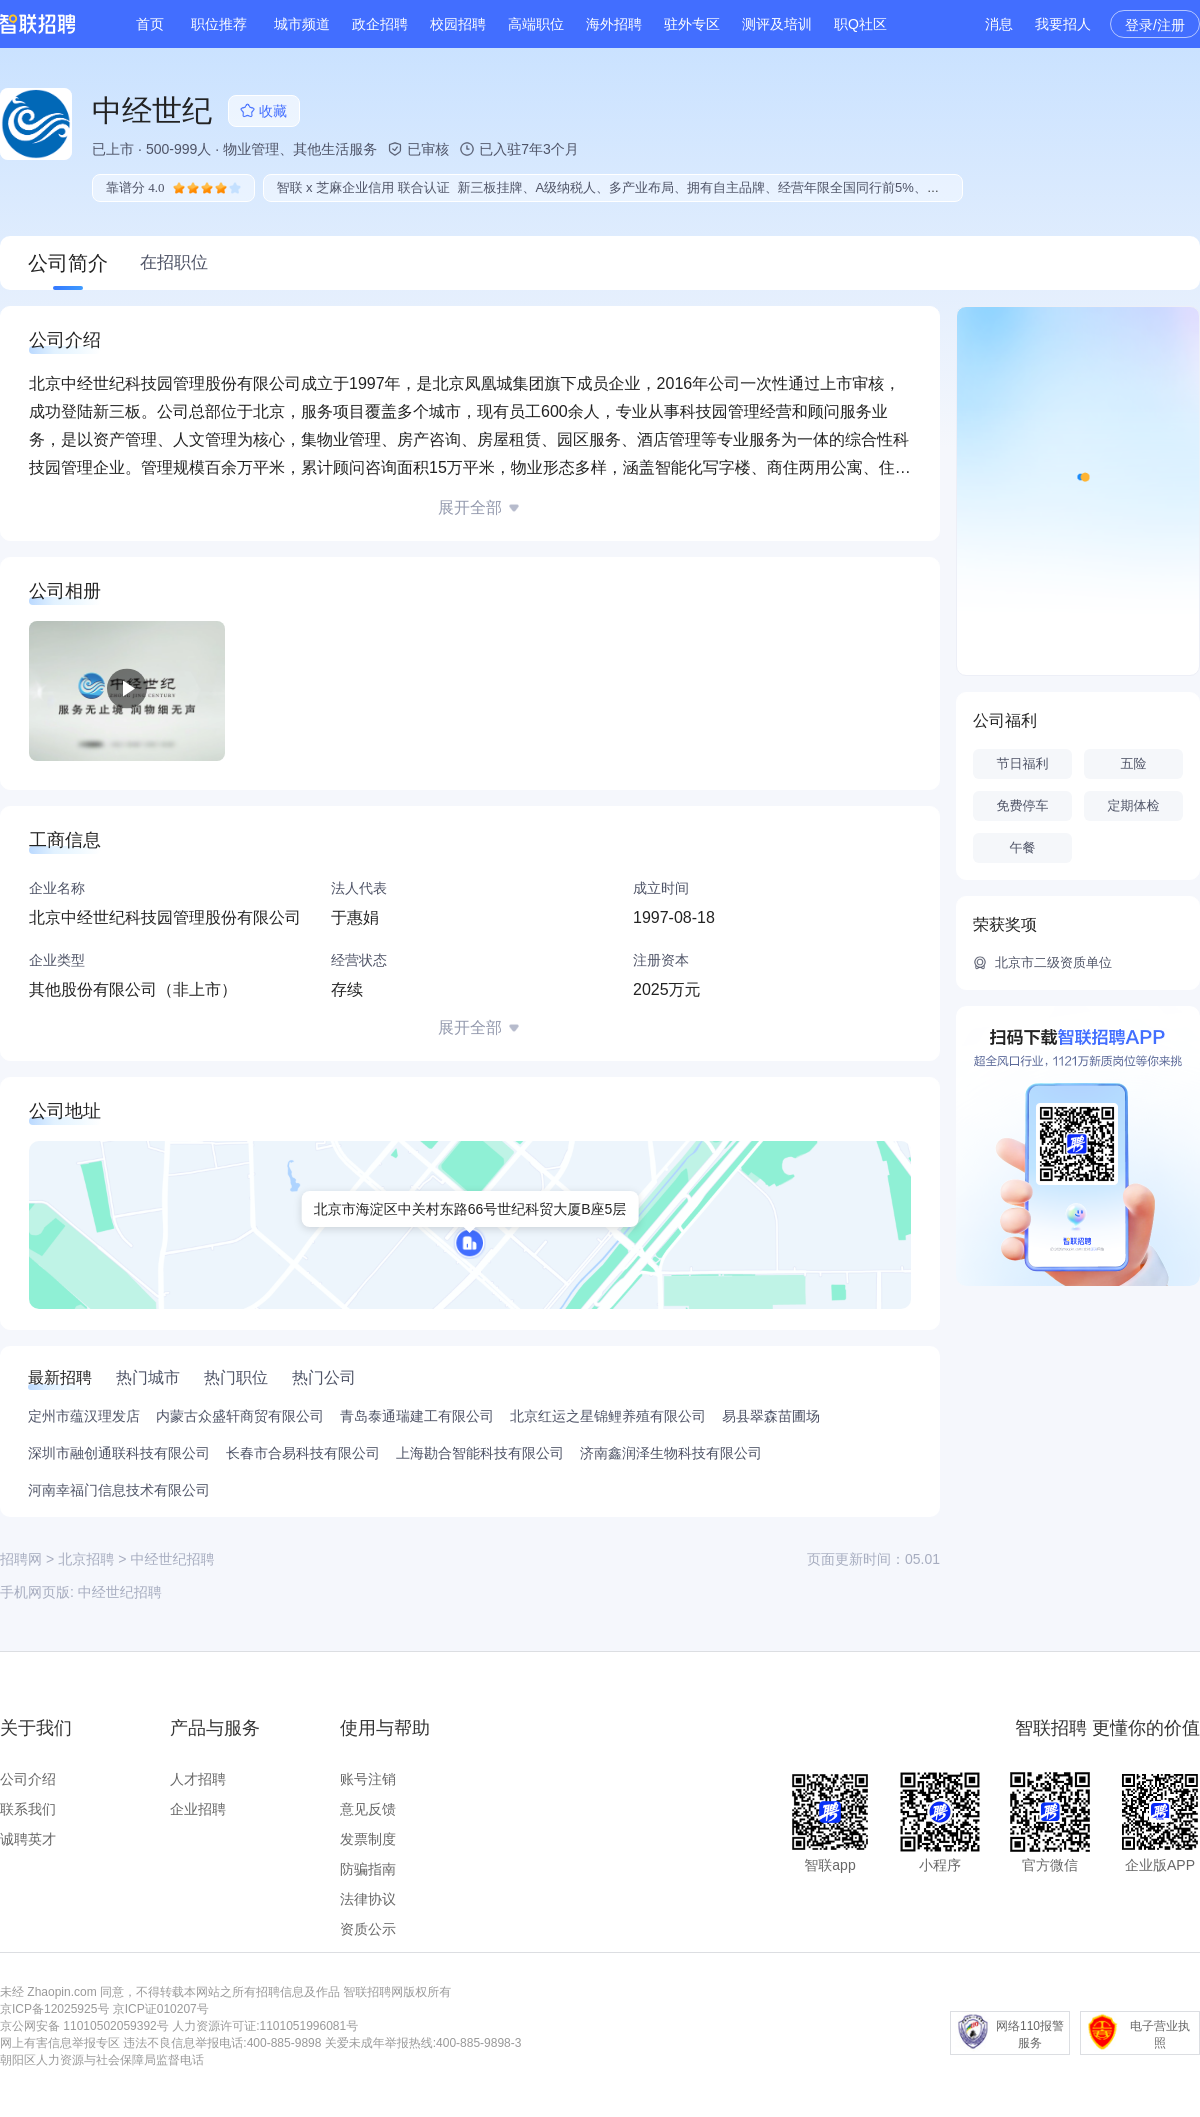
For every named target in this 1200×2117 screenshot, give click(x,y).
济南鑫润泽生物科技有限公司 (671, 1453)
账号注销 (368, 1779)
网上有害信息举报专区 (60, 2043)
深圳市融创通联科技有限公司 (119, 1453)
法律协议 (368, 1899)
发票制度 (368, 1839)
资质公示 (368, 1929)
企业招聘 (198, 1809)
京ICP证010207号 (161, 2009)
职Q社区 (860, 24)
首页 (150, 24)
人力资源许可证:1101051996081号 (265, 2026)
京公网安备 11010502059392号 (84, 2026)
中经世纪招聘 (120, 1592)
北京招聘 (86, 1559)
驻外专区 (692, 24)
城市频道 (302, 24)
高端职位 (536, 24)
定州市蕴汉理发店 (84, 1416)
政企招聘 (380, 24)
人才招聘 (198, 1779)
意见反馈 (368, 1809)
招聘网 (21, 1559)
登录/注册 (1155, 25)
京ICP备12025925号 (54, 2009)
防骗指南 (368, 1869)
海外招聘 (614, 24)
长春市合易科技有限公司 (303, 1453)
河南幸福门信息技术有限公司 (119, 1490)
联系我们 (28, 1809)
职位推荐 (219, 24)
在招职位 (174, 262)
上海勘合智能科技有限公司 (480, 1453)
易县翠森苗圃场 (771, 1416)
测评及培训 (777, 24)
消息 (999, 24)
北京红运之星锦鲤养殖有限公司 (608, 1416)
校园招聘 (458, 24)
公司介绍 (28, 1779)
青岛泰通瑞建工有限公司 (417, 1416)
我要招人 (1063, 24)
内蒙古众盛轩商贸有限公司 (240, 1416)
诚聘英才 (28, 1839)
